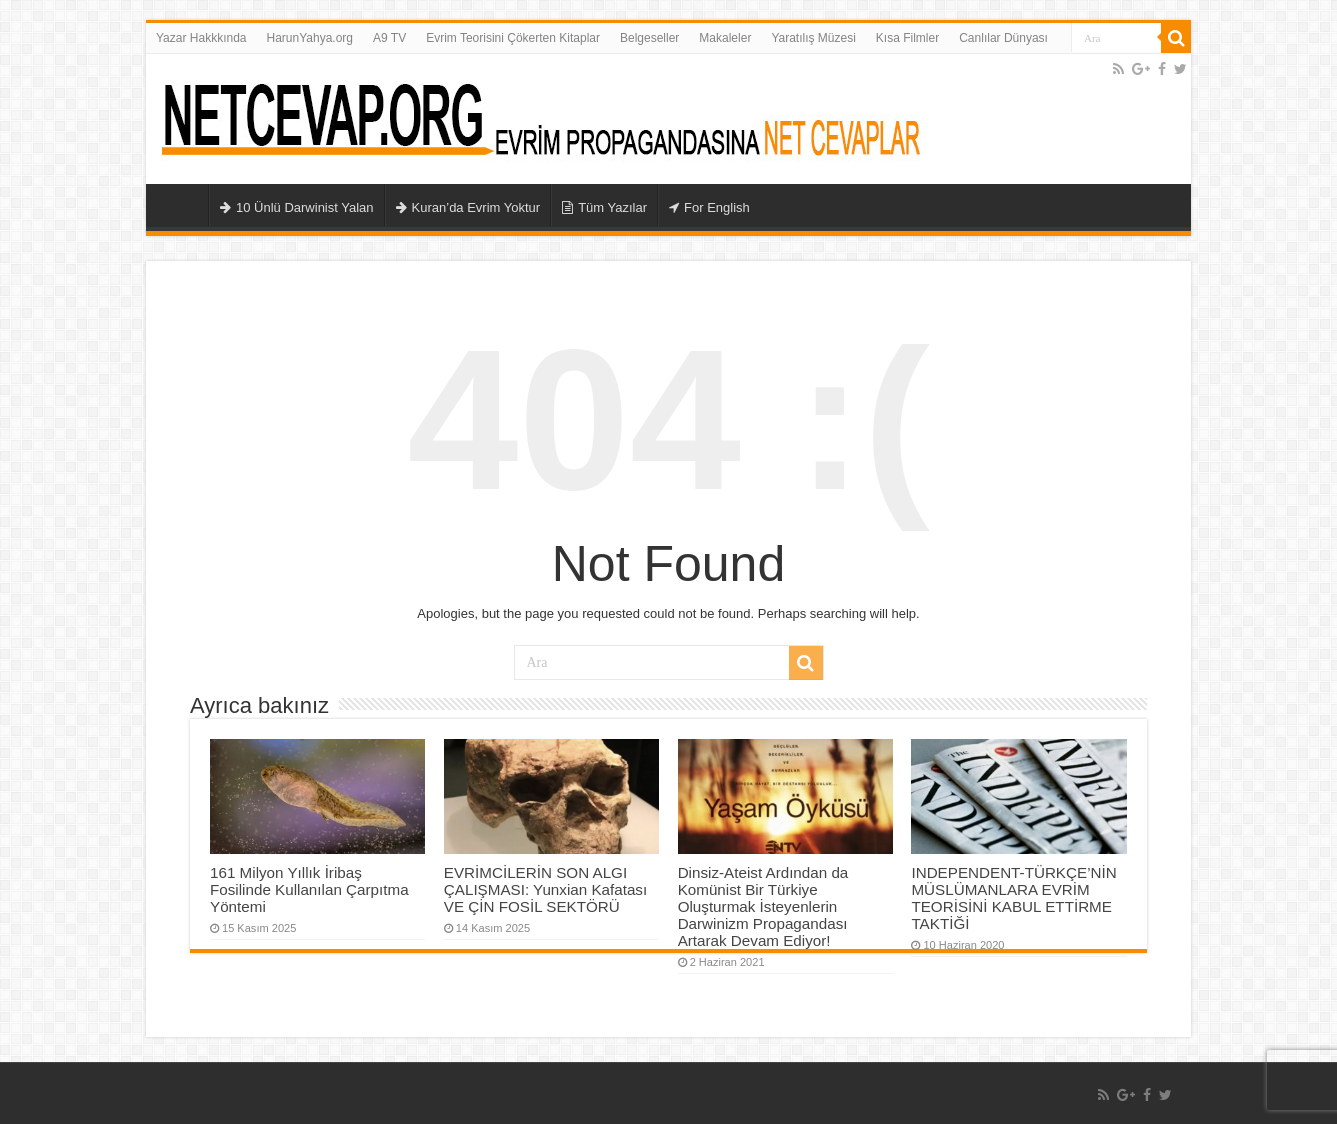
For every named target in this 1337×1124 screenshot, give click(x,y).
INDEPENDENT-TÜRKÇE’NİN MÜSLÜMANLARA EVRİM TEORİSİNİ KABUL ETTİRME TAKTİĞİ (1013, 898)
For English (709, 207)
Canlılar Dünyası (1003, 38)
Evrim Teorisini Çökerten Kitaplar (513, 38)
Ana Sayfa (182, 205)
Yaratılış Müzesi (813, 38)
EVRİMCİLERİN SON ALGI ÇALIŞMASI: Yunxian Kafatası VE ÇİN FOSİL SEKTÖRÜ (545, 889)
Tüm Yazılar (604, 207)
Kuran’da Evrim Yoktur (468, 207)
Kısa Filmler (907, 38)
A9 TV (389, 38)
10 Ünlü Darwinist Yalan (297, 207)
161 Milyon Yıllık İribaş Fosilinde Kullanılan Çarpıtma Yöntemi (309, 889)
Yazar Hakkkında (201, 38)
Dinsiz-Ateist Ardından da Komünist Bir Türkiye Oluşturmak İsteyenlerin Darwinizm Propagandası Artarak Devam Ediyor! (763, 906)
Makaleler (725, 38)
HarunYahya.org (310, 38)
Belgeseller (649, 38)
